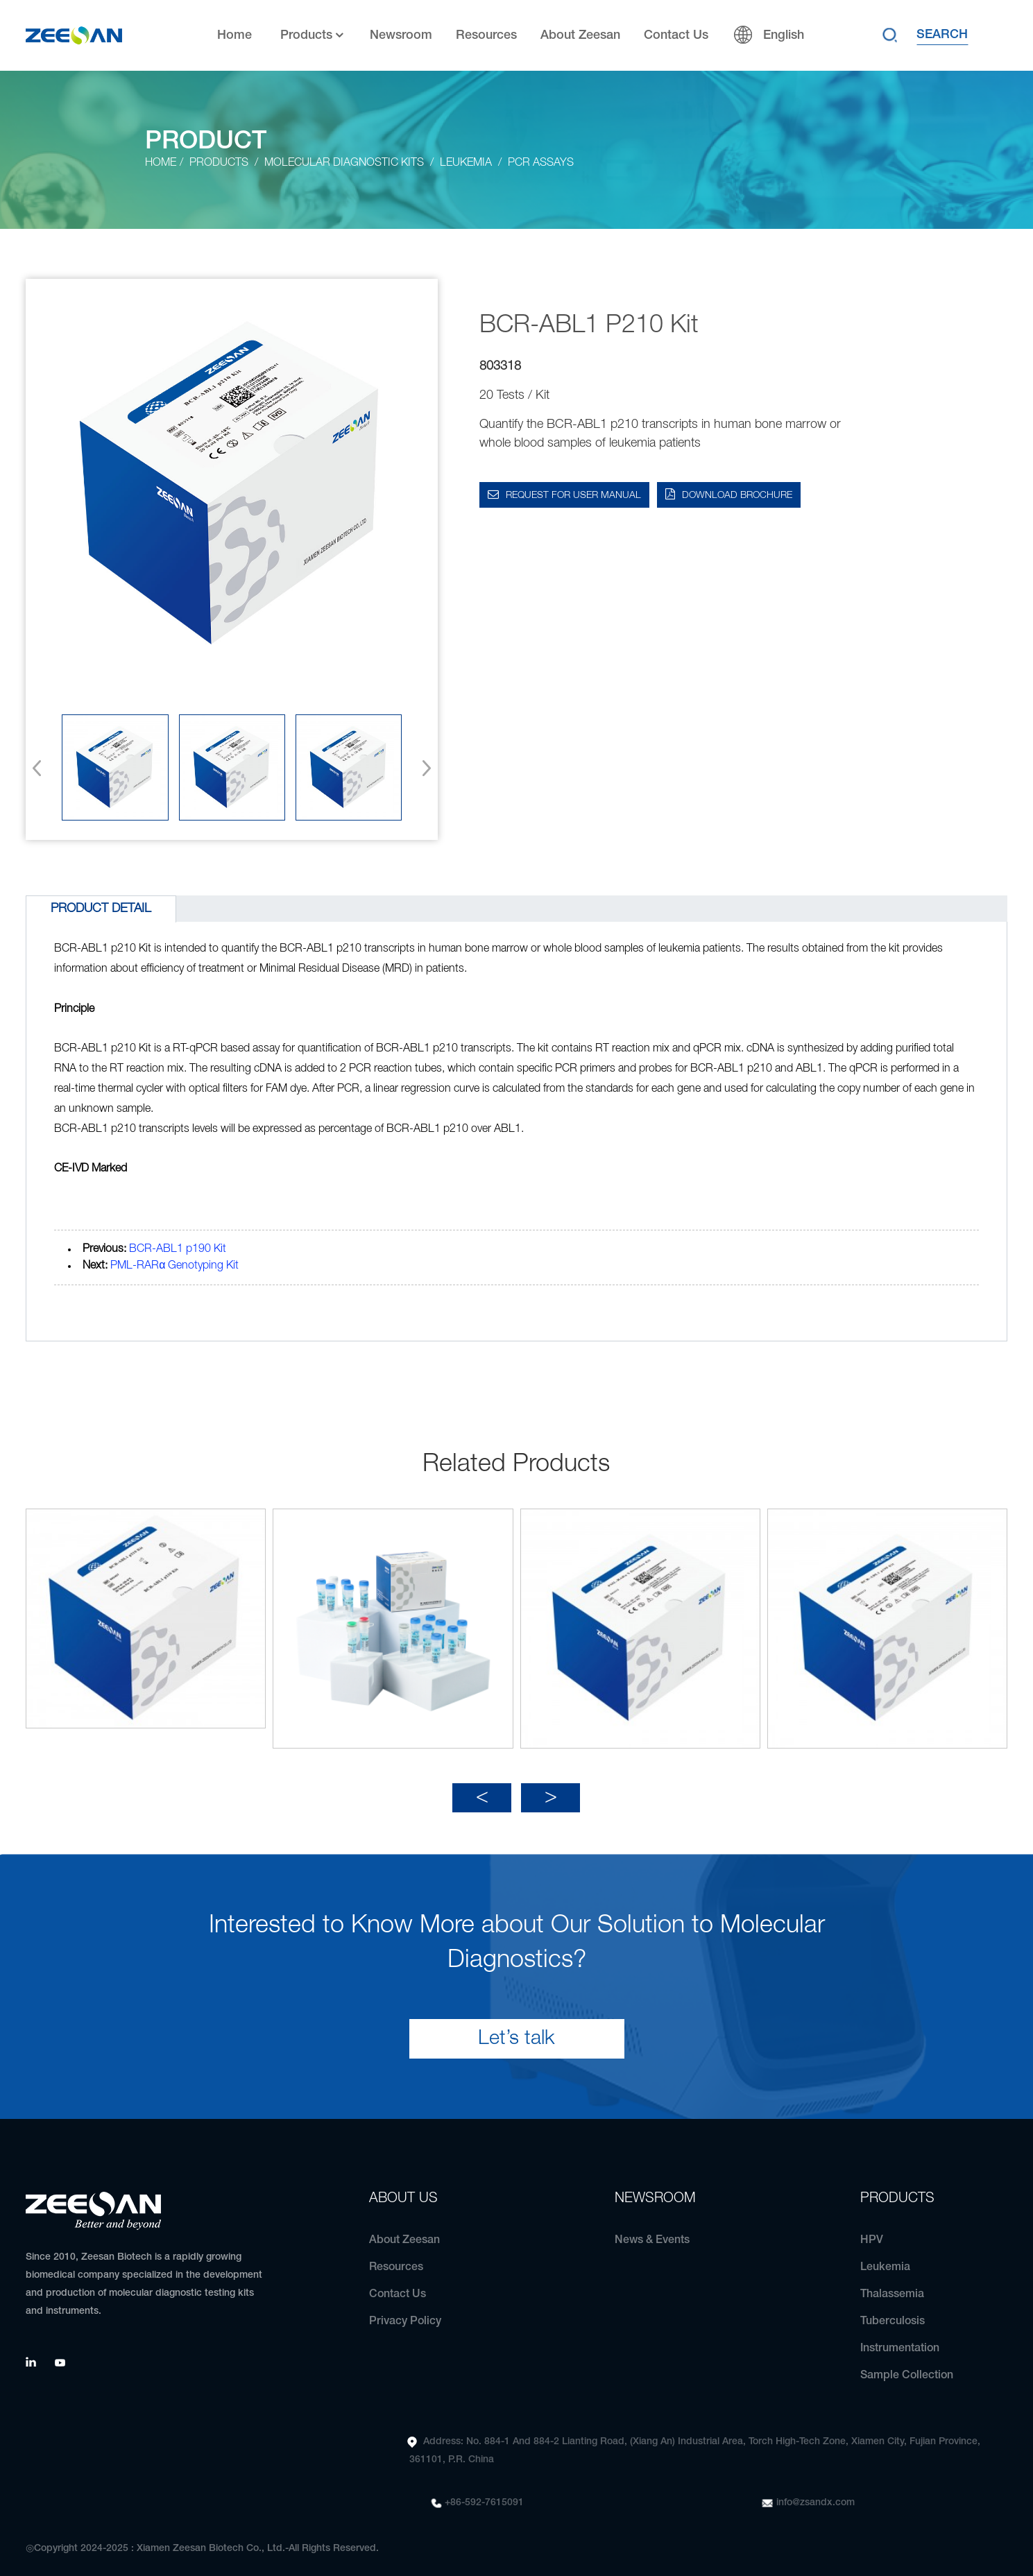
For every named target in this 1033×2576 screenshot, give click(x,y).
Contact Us (676, 35)
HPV (871, 2230)
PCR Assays (541, 163)
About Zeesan (580, 35)
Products (313, 35)
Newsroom (401, 35)
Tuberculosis (892, 2312)
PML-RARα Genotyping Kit (174, 1266)
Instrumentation (899, 2339)
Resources (486, 35)
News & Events (652, 2230)
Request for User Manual (573, 495)
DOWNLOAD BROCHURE (737, 495)
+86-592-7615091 (484, 2493)
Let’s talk (516, 2029)
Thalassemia (892, 2285)
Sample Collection (906, 2366)
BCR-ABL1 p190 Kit (177, 1249)
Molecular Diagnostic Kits (344, 163)
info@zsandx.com (815, 2493)
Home (234, 35)
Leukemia (466, 163)
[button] (422, 768)
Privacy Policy (405, 2312)
